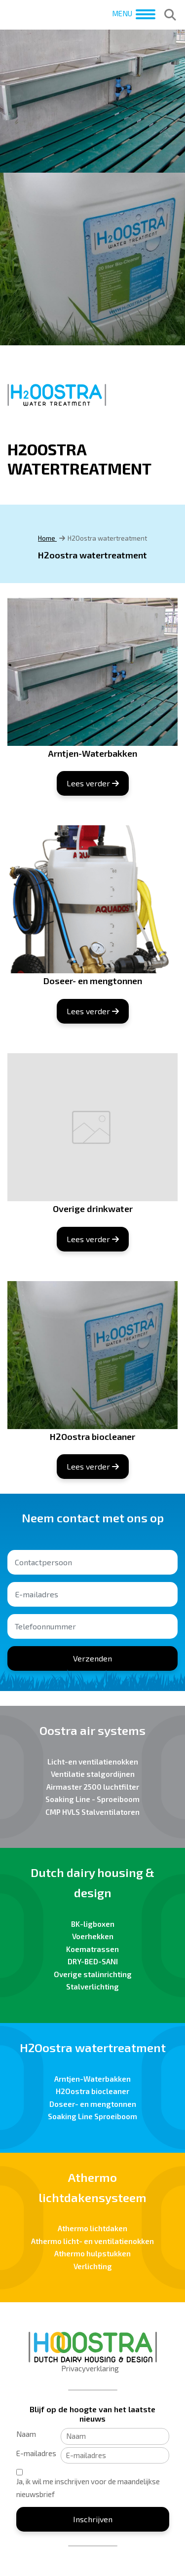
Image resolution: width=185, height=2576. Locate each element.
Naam (26, 2433)
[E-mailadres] (115, 2455)
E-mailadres (36, 2453)
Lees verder (93, 783)
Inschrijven (92, 2519)
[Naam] (115, 2436)
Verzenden (92, 1658)
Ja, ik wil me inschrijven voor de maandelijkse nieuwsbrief (88, 2488)
